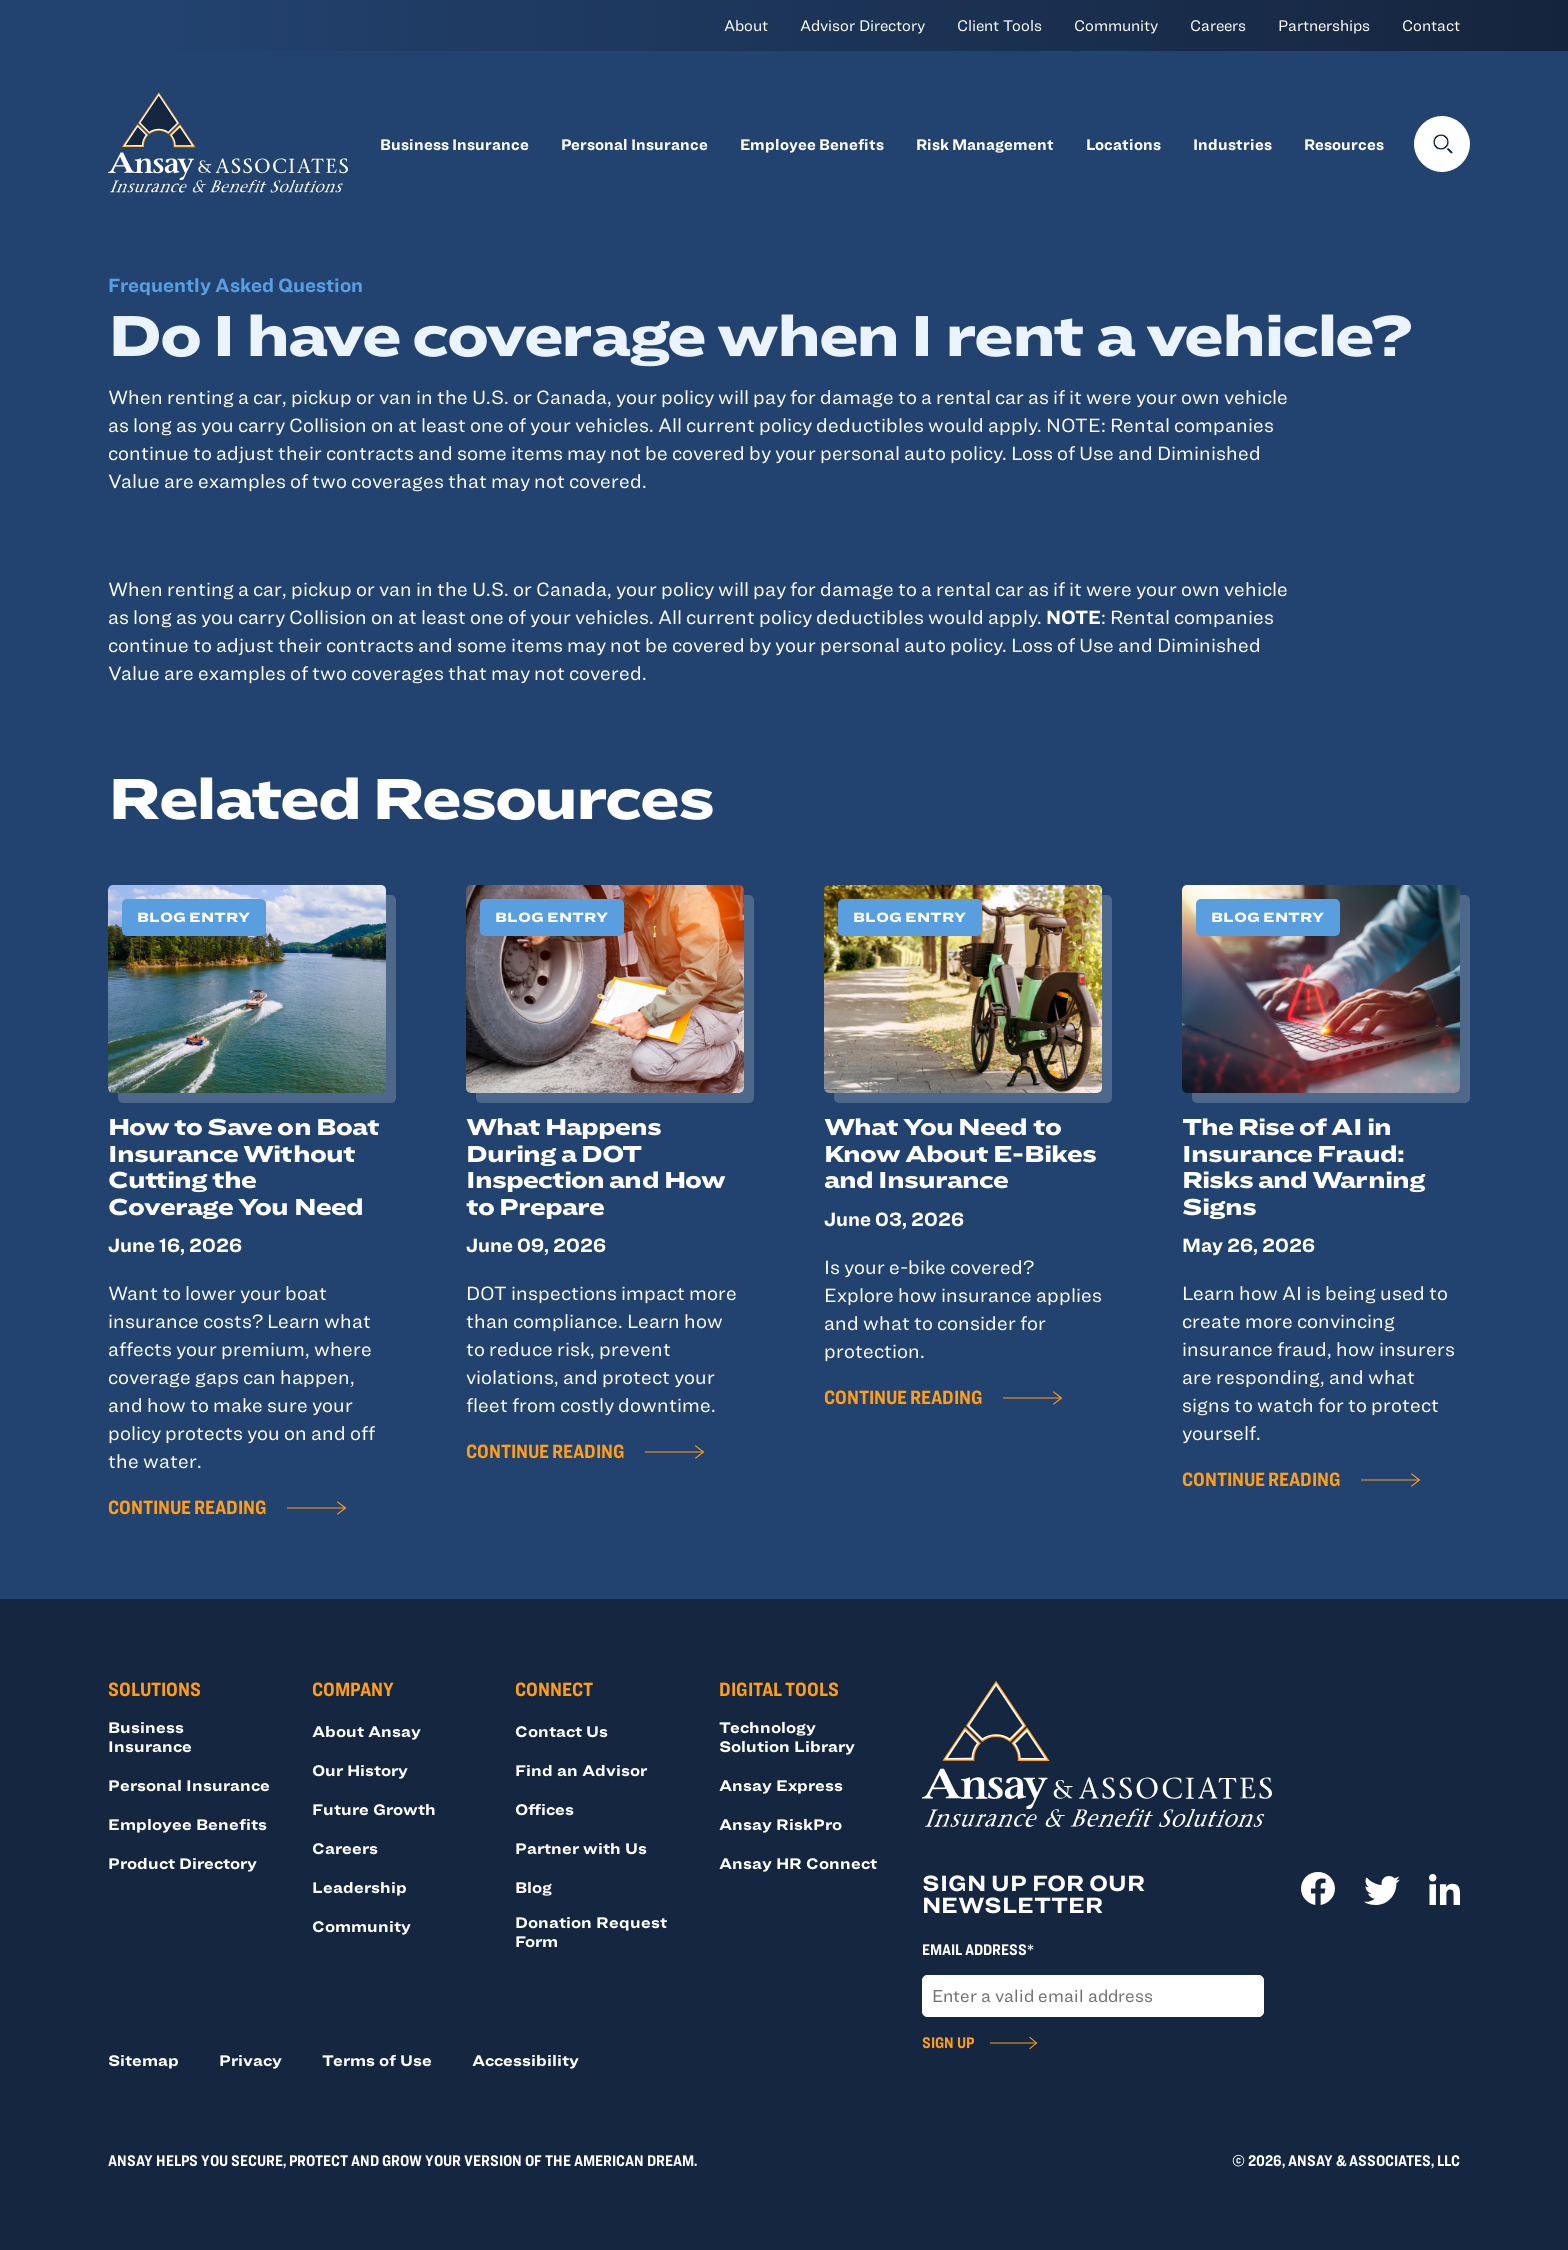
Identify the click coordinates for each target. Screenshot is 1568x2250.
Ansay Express (781, 1785)
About (746, 25)
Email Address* (978, 1949)
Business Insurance (454, 144)
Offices (544, 1809)
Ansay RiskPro (780, 1824)
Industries (1232, 144)
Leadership (359, 1887)
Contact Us (561, 1731)
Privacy (250, 2060)
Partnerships (1324, 25)
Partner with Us (581, 1848)
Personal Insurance (634, 144)
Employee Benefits (812, 144)
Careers (1218, 25)
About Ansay (366, 1731)
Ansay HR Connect (798, 1863)
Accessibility (525, 2060)
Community (1116, 25)
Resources (1344, 144)
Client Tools (999, 25)
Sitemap (143, 2060)
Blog (533, 1887)
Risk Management (985, 144)
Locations (1123, 144)
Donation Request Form (591, 1931)
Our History (360, 1770)
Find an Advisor (581, 1770)
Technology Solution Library (787, 1736)
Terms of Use (377, 2060)
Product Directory (182, 1863)
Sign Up (948, 2042)
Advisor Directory (862, 25)
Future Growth (374, 1809)
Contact (1431, 25)
